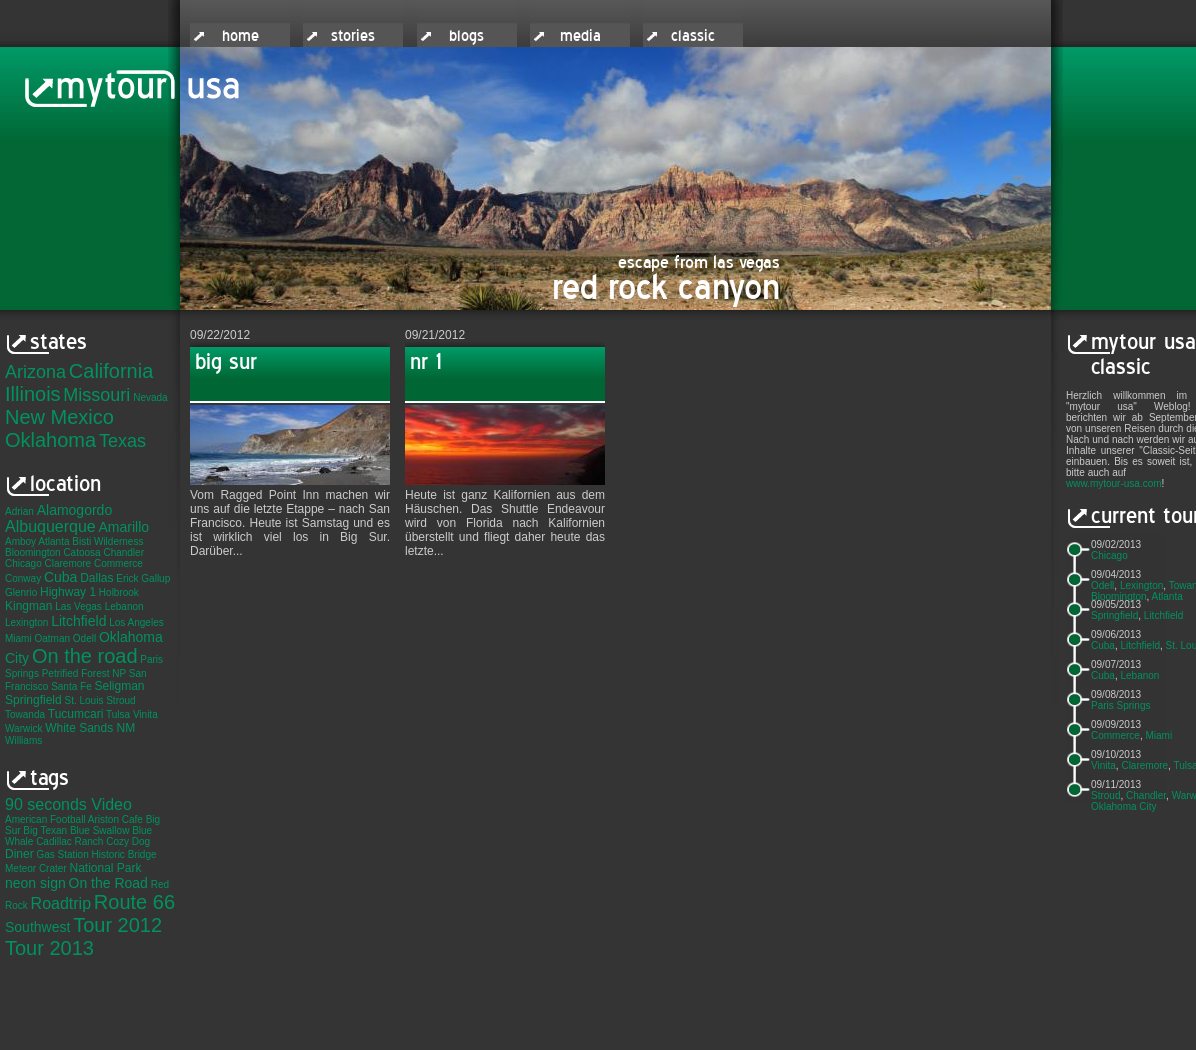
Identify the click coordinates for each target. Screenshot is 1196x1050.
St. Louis (83, 700)
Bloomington (33, 552)
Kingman (28, 606)
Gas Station (62, 854)
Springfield (33, 700)
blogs (466, 36)
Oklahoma (50, 440)
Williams (23, 740)
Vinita (145, 714)
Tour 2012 (117, 925)
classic (693, 36)
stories (353, 36)
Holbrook (119, 592)
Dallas (96, 578)
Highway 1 (68, 592)
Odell (84, 638)
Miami (18, 638)
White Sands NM (90, 728)
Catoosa (81, 552)
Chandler (123, 552)
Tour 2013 (49, 948)
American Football (45, 819)
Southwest (37, 927)
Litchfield (78, 621)
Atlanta (53, 541)
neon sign (35, 883)
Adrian (19, 511)
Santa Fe (71, 686)
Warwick (23, 728)
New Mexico (59, 417)
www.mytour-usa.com (1114, 483)
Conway (23, 578)
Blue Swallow (99, 830)
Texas (122, 441)
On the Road (108, 883)
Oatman (52, 638)
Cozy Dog (128, 841)
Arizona (35, 372)
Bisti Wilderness (107, 541)
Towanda (25, 714)
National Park (105, 868)
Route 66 (134, 902)
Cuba (60, 577)
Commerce (118, 563)
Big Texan (45, 830)
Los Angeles (136, 622)
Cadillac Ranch (69, 841)
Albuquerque (50, 526)
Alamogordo (75, 510)
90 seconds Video (68, 804)
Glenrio (21, 592)
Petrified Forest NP (84, 673)
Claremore (67, 563)
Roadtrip (61, 903)
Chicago (23, 563)
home (240, 36)
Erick (127, 578)
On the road (85, 656)
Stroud (120, 700)
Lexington (26, 622)
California (111, 371)
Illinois (33, 394)
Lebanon (124, 606)
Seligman (120, 686)
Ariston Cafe (115, 819)
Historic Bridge (124, 854)
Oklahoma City (1124, 806)
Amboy (20, 541)
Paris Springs (1120, 705)
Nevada (150, 397)
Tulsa (118, 714)
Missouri (96, 395)
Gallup (155, 578)
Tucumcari (76, 714)
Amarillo (124, 527)
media (580, 36)
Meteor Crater (36, 868)
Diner (19, 854)
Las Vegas (78, 606)
